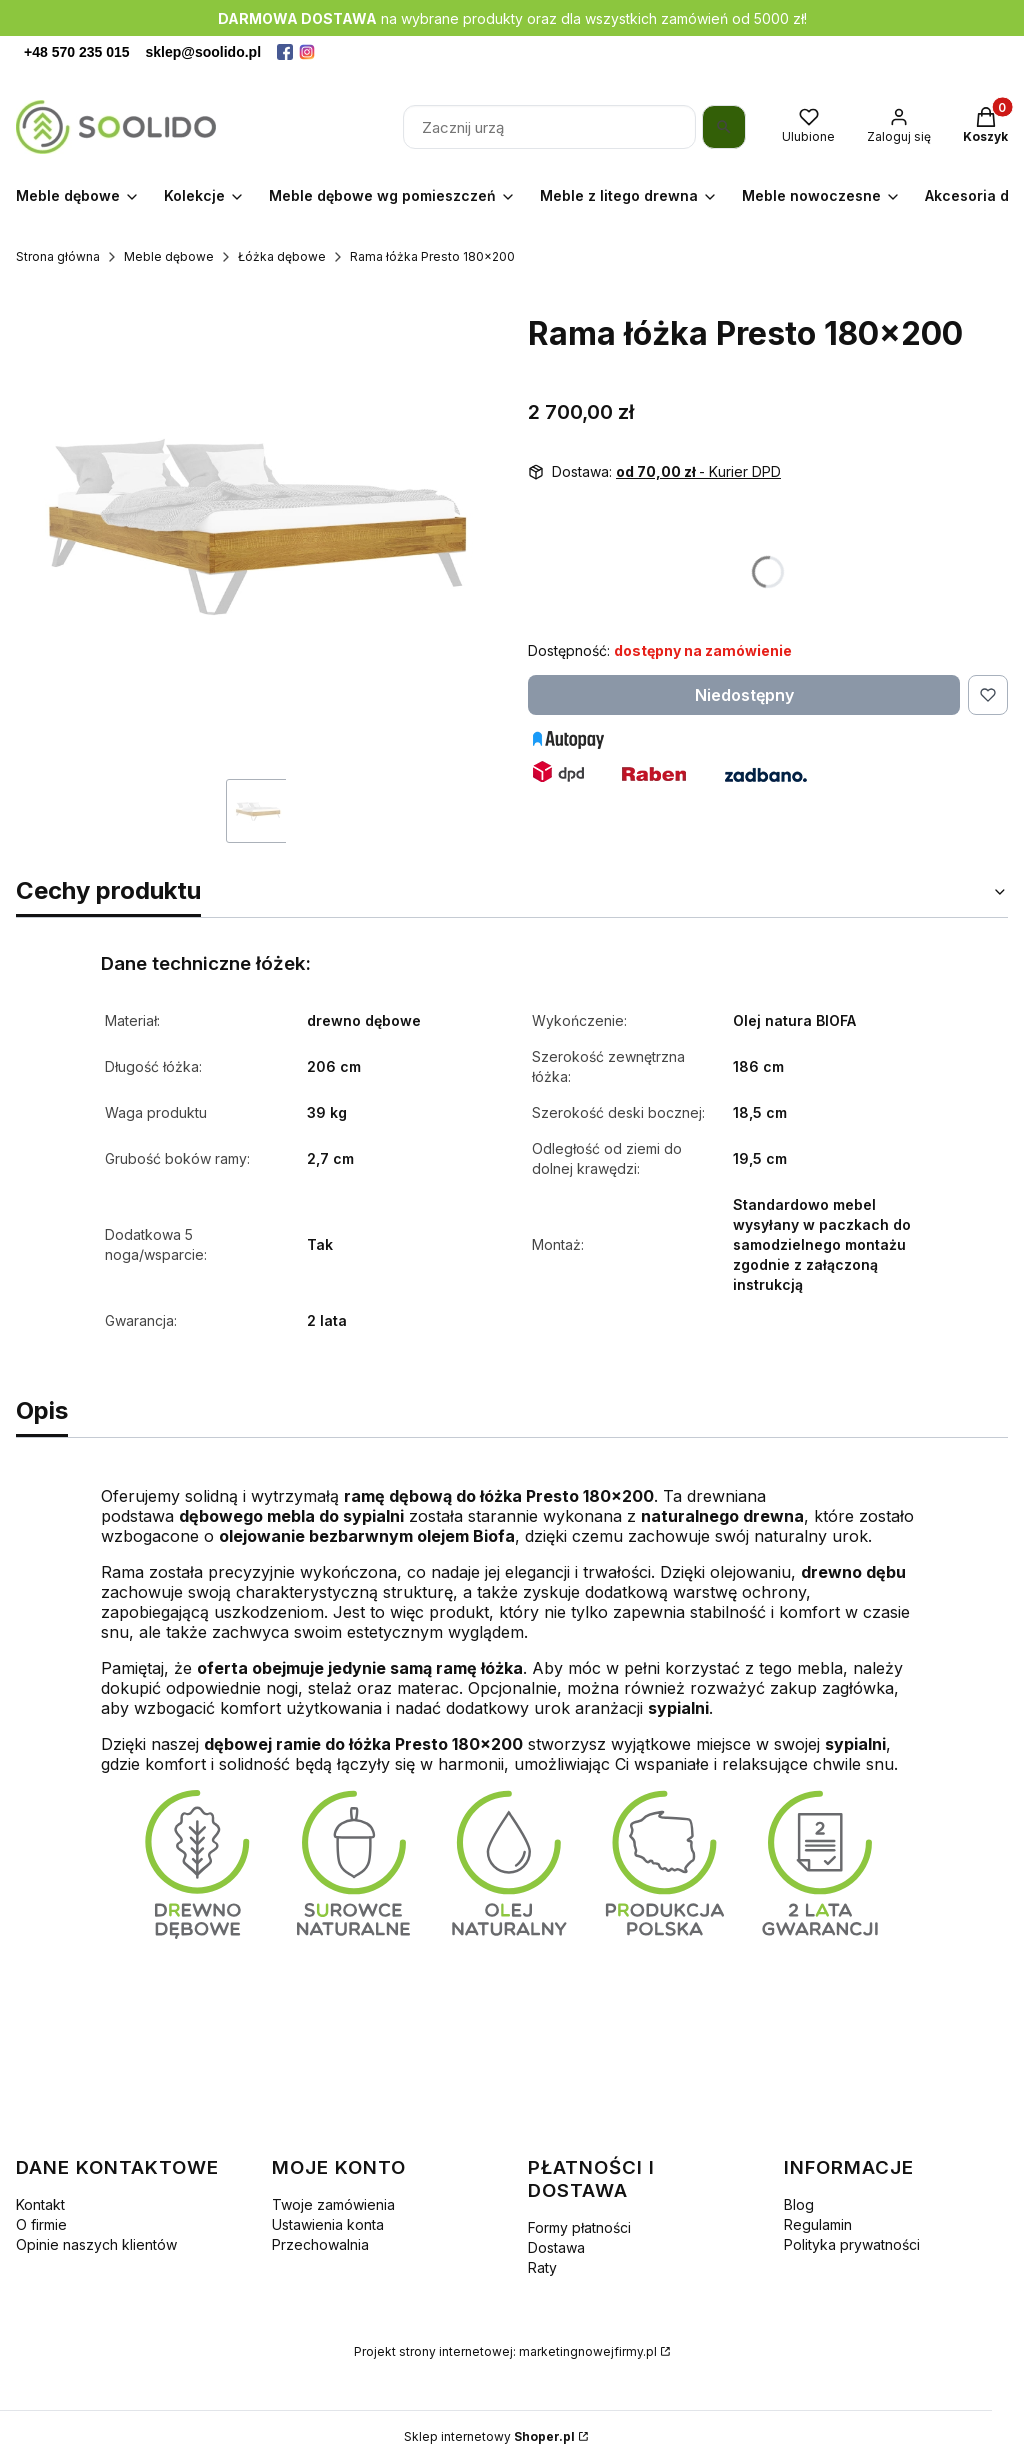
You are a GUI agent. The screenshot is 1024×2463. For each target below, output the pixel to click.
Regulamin (818, 2224)
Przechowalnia (320, 2244)
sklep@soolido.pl (204, 52)
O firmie (41, 2224)
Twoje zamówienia (333, 2204)
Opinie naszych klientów (96, 2244)
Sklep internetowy (489, 2436)
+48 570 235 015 (77, 52)
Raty (542, 2267)
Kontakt (40, 2204)
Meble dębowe (169, 256)
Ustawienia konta (328, 2224)
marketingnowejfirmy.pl (588, 2351)
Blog (799, 2204)
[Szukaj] (724, 127)
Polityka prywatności (852, 2244)
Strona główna (58, 256)
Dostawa (556, 2247)
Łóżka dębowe (282, 256)
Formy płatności (579, 2227)
